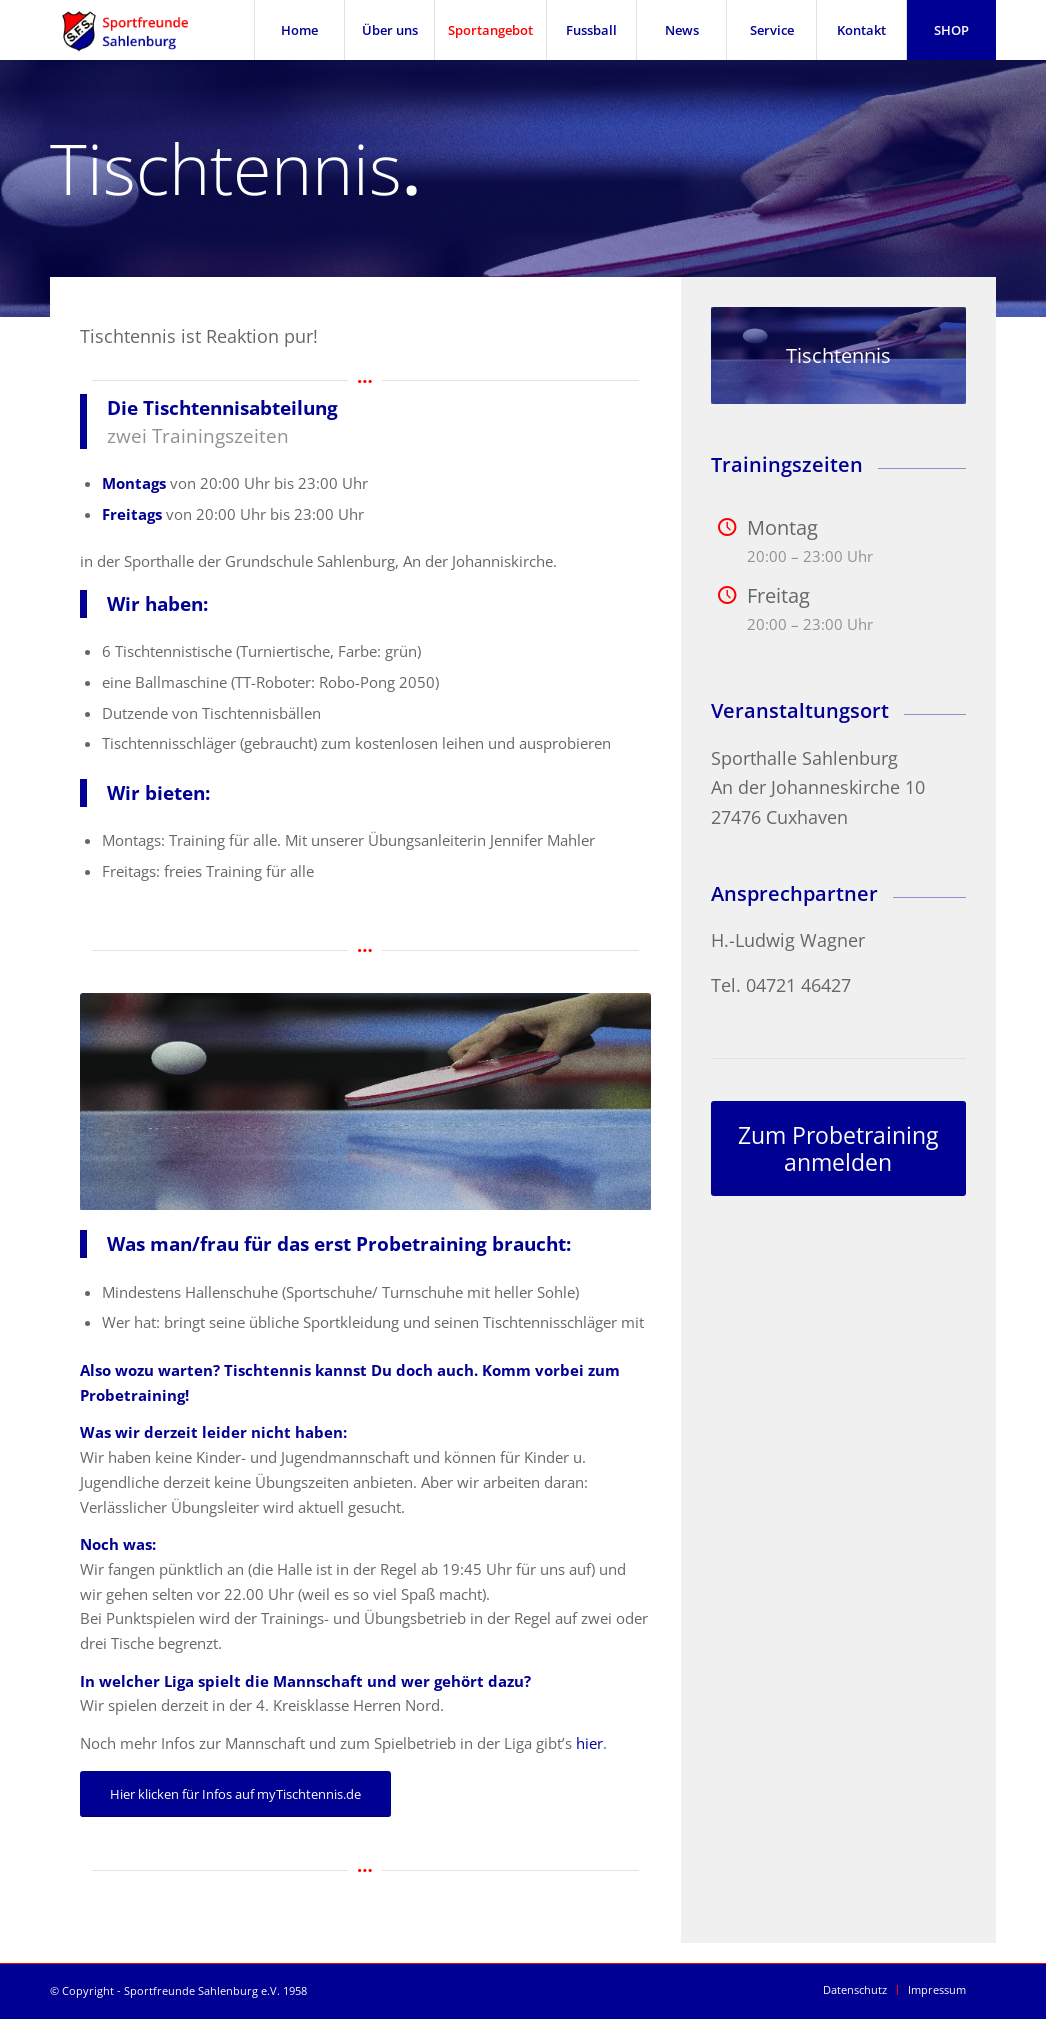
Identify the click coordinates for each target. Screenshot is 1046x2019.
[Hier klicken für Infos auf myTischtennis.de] (235, 1794)
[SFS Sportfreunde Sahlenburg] (137, 30)
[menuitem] (299, 30)
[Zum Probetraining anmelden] (838, 1148)
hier (589, 1743)
